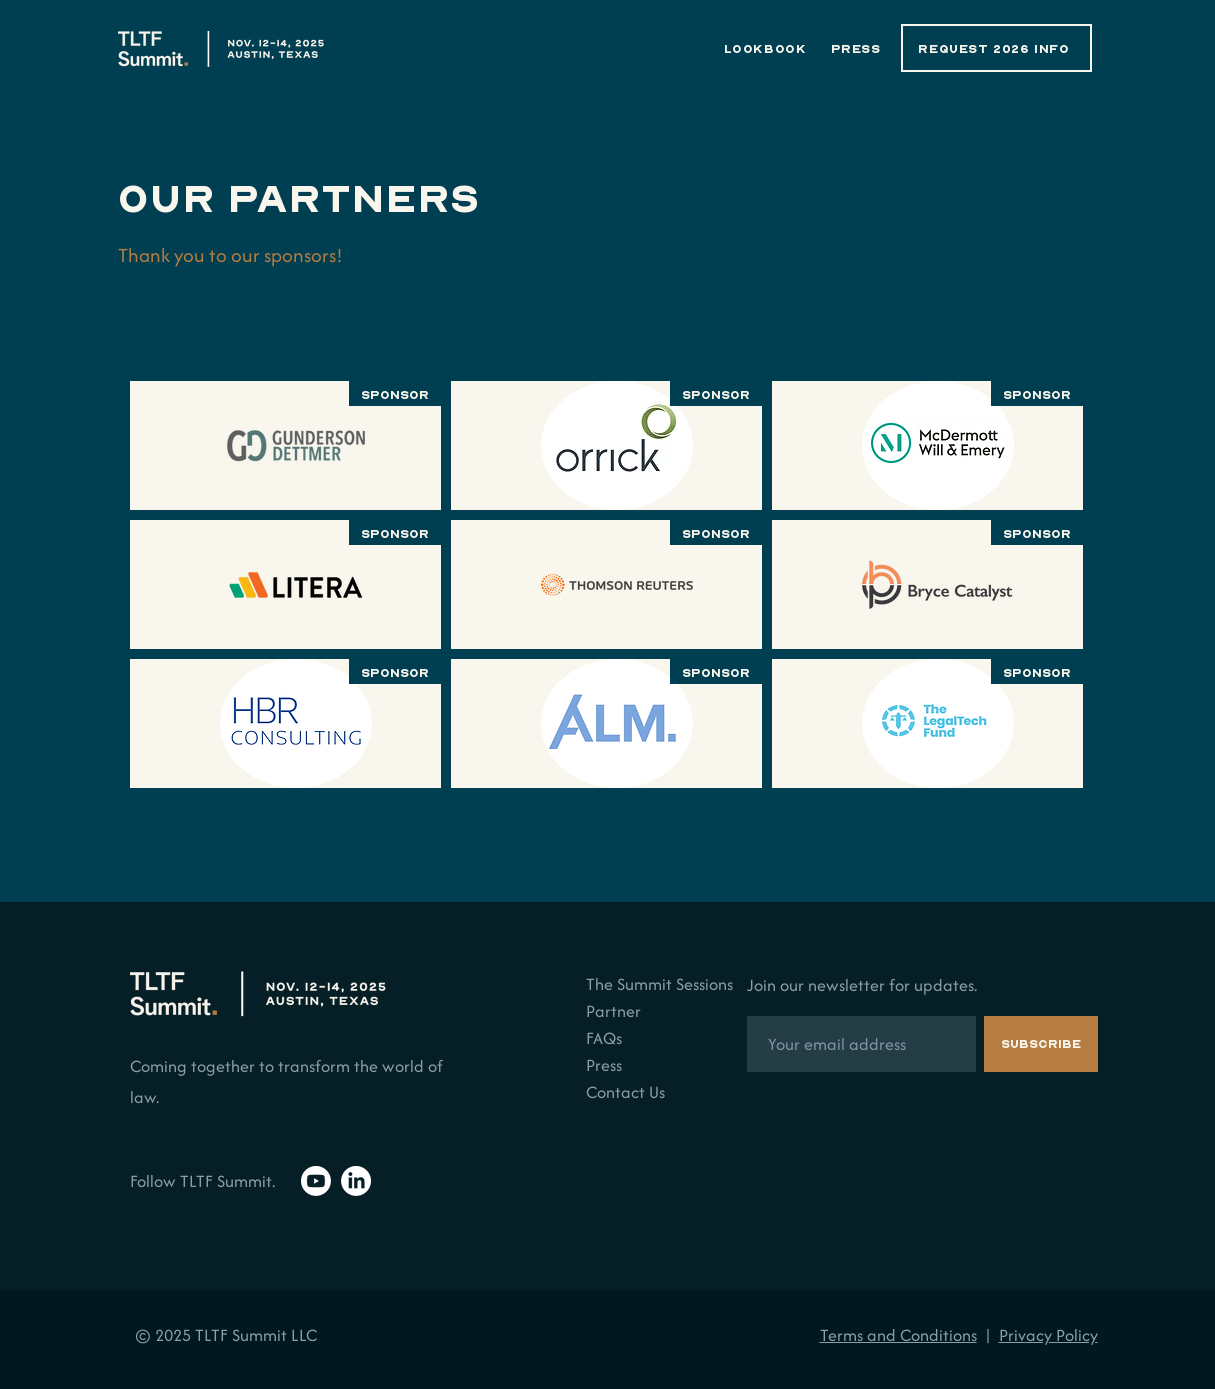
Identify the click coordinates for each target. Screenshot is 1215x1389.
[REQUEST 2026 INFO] (996, 48)
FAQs (604, 1038)
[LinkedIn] (356, 1181)
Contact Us (625, 1092)
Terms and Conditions (898, 1335)
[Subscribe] (1041, 1044)
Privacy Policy (1048, 1335)
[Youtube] (316, 1181)
